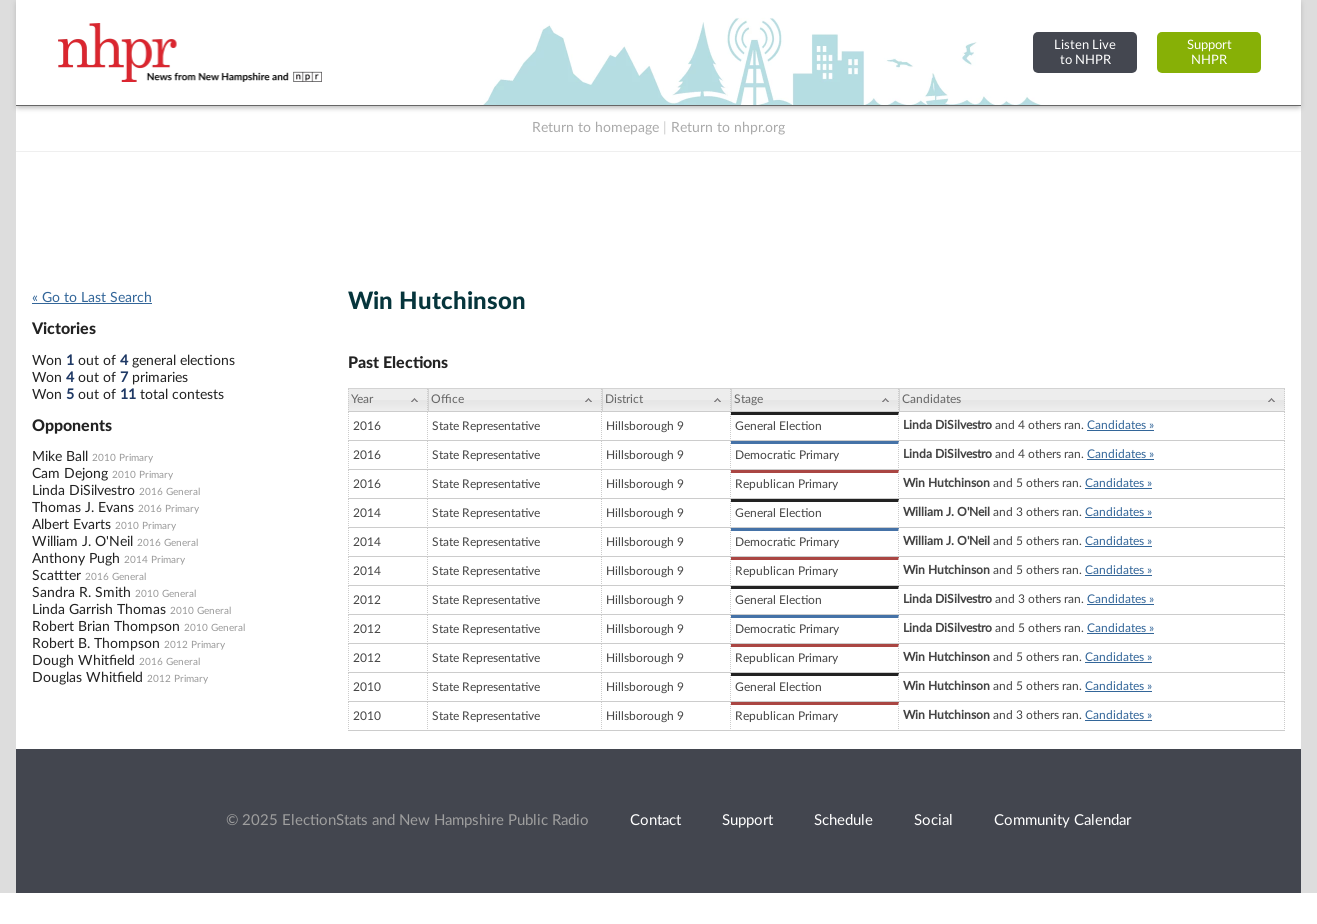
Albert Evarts (71, 525)
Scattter (56, 576)
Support (747, 820)
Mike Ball (60, 457)
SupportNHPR (1209, 52)
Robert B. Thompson (96, 644)
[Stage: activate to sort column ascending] (815, 400)
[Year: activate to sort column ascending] (388, 400)
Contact (655, 820)
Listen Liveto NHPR (1085, 52)
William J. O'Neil (82, 542)
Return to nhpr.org (728, 128)
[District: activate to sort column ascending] (666, 400)
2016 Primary (168, 509)
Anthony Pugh (76, 559)
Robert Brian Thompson (106, 627)
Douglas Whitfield (87, 678)
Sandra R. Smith (81, 593)
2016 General (169, 492)
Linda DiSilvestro (83, 491)
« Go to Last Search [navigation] (92, 298)
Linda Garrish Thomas (99, 610)
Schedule (843, 820)
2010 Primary (122, 458)
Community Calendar (1062, 820)
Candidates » (1120, 425)
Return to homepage (595, 128)
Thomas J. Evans (83, 508)
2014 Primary (154, 560)
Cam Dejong (70, 474)
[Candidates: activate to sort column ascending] (1092, 400)
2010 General (165, 594)
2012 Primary (194, 645)
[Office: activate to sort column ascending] (515, 400)
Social (933, 820)
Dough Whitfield (83, 661)
